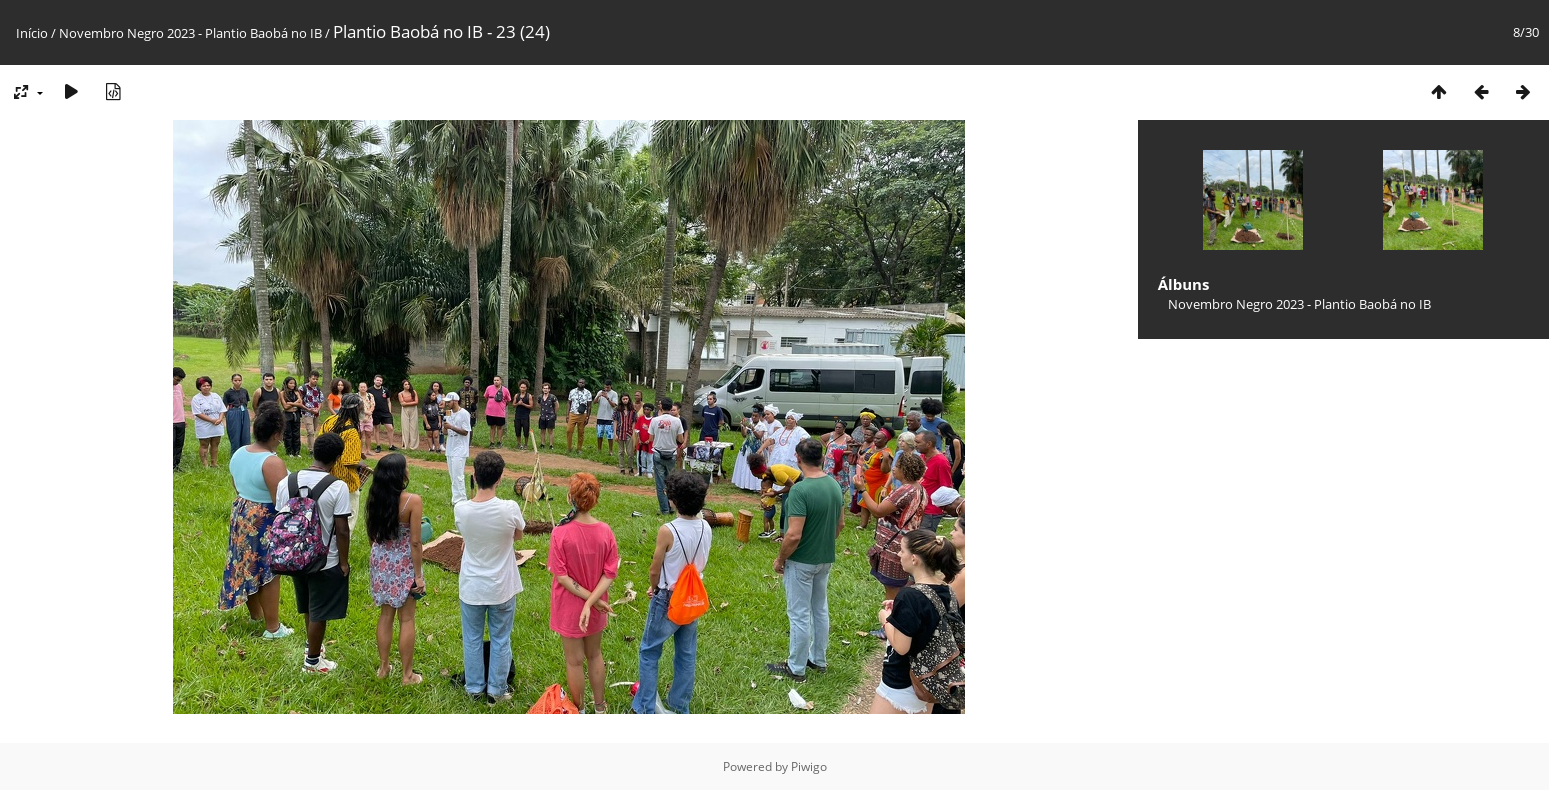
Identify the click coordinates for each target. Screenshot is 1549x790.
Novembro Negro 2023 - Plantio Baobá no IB (190, 33)
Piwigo (809, 766)
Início (32, 33)
